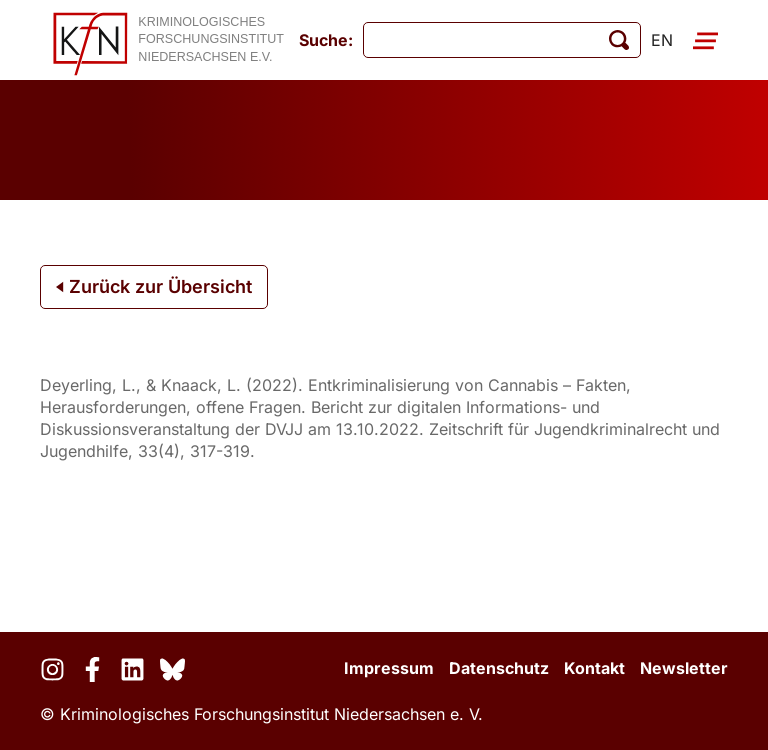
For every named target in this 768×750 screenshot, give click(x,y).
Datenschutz (499, 668)
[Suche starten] (619, 40)
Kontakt (594, 668)
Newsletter (684, 668)
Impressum (389, 668)
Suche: (326, 40)
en (662, 40)
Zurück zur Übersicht (154, 286)
